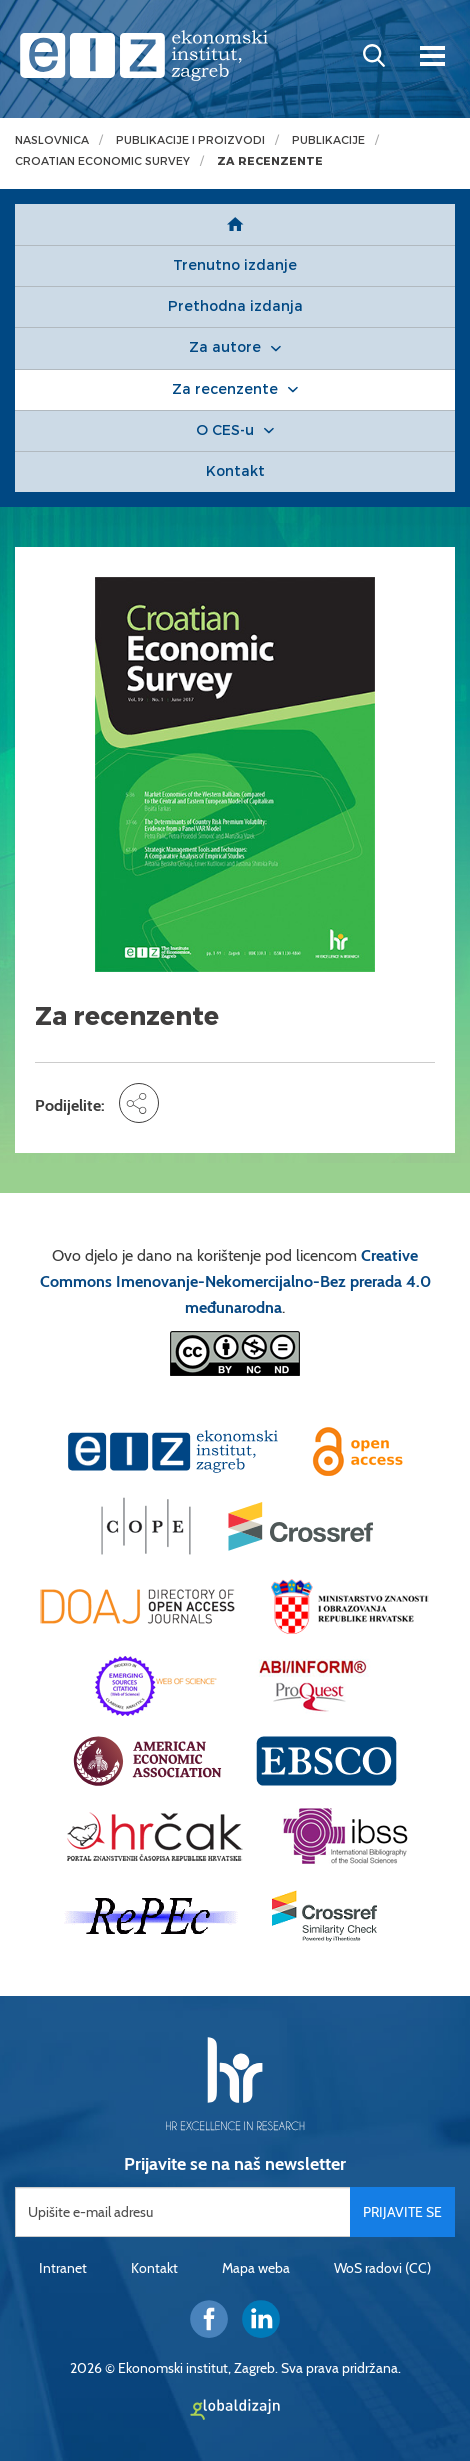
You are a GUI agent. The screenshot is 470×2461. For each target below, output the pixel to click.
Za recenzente (270, 161)
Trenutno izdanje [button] (235, 265)
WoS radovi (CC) (382, 2268)
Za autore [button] (225, 347)
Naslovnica (52, 140)
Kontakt (154, 2268)
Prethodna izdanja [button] (235, 306)
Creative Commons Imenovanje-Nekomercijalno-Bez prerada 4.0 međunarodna (235, 1281)
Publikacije (328, 140)
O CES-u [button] (225, 430)
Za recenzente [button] (225, 389)
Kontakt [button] (235, 471)
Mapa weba (256, 2268)
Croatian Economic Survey (102, 161)
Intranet (63, 2268)
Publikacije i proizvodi (190, 140)
